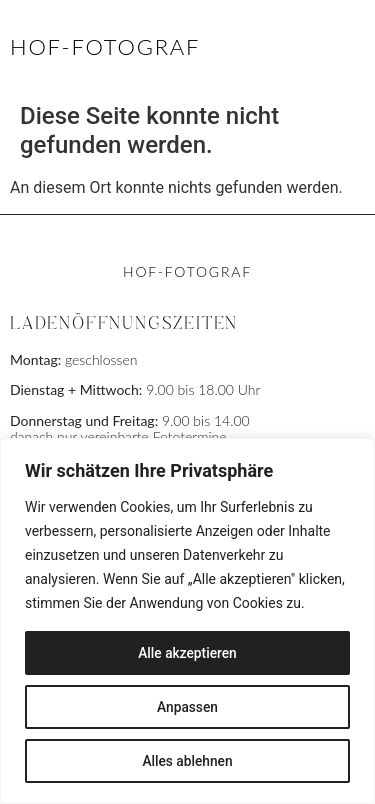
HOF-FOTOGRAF (105, 46)
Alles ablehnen (188, 761)
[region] (187, 621)
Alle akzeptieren (187, 653)
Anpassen (187, 707)
